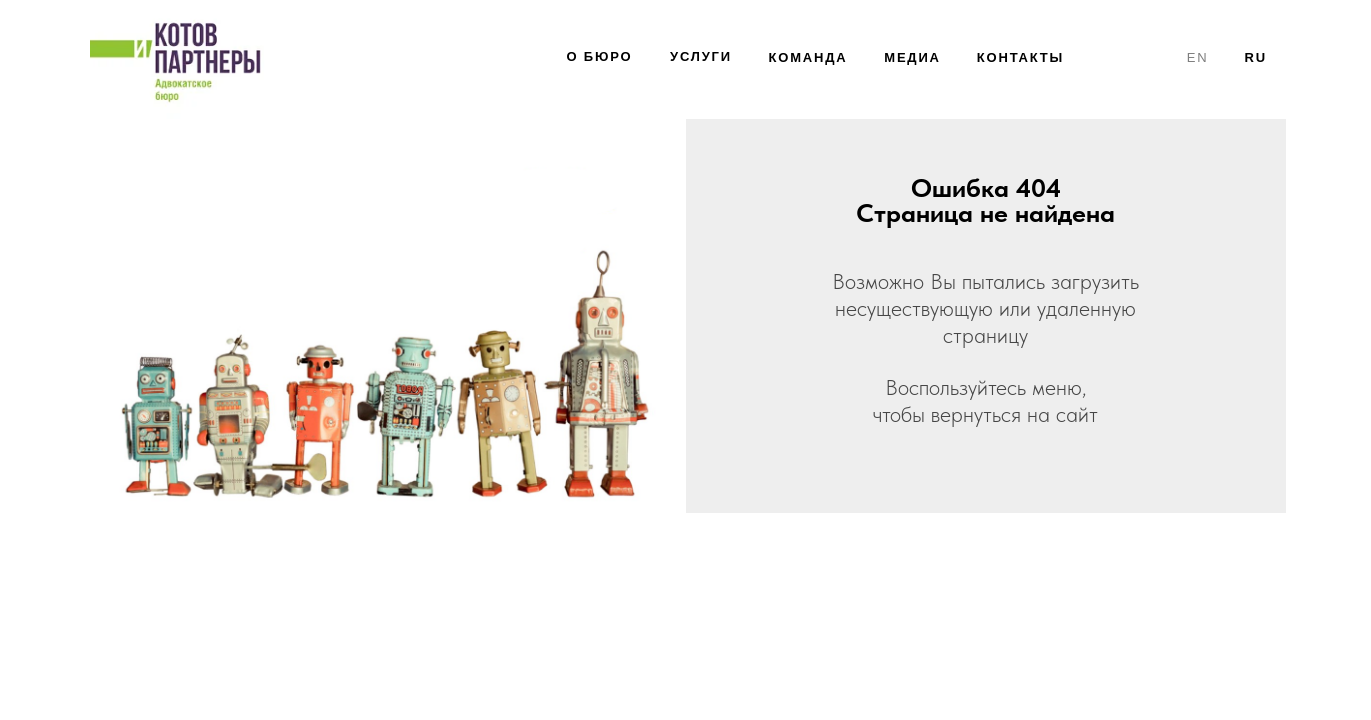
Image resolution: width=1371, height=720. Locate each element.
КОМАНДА (808, 57)
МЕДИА (912, 57)
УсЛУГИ (701, 56)
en (1198, 57)
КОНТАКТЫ (1020, 57)
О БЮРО (600, 56)
